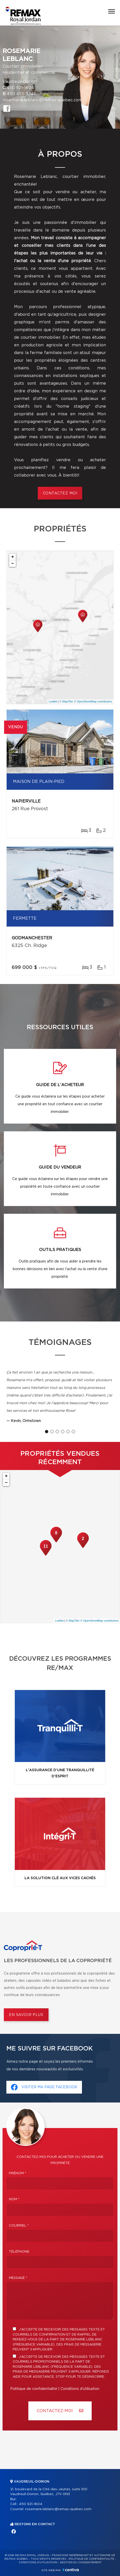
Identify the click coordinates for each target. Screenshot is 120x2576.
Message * (18, 2278)
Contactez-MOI (60, 2411)
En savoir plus (26, 2015)
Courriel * (19, 2225)
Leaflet (53, 701)
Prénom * (17, 2173)
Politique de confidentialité (33, 2389)
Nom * (14, 2199)
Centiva (71, 2569)
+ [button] (12, 557)
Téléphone (19, 2251)
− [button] (12, 564)
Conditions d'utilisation (80, 2389)
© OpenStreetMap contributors (93, 701)
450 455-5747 (21, 94)
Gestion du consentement (81, 2562)
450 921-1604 (20, 88)
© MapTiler (66, 701)
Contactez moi (60, 493)
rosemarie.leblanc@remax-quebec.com (42, 100)
